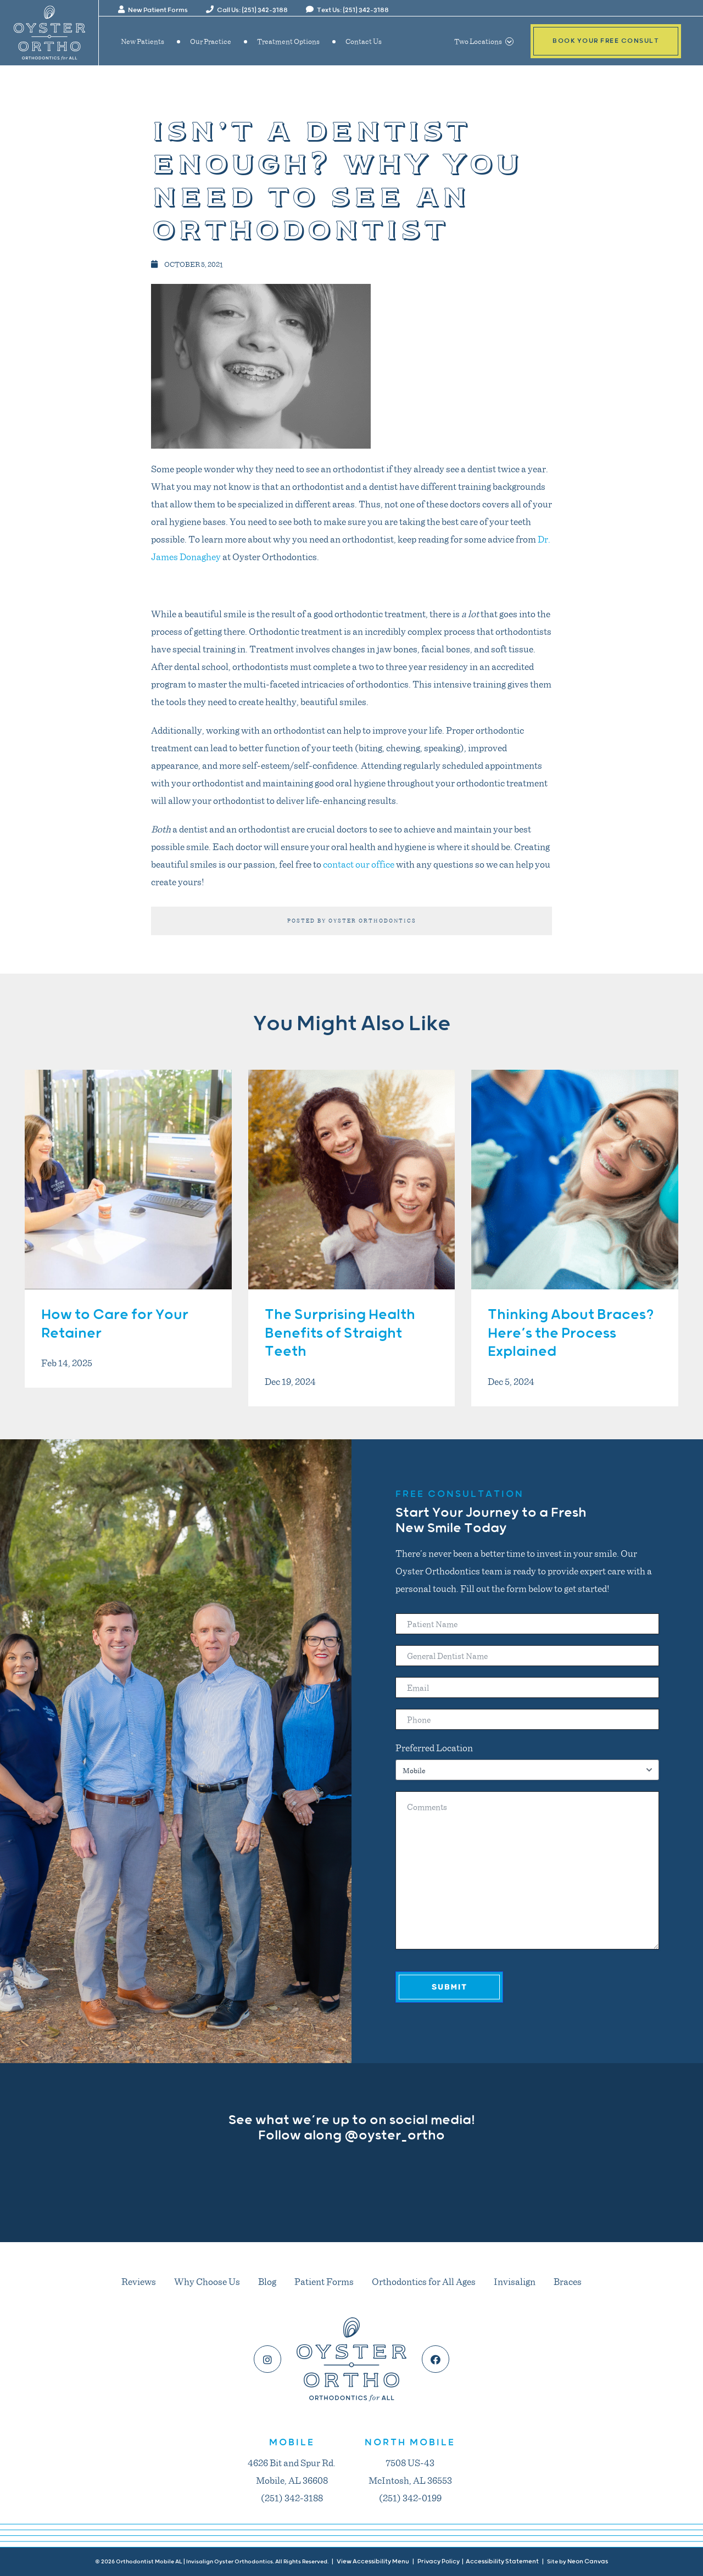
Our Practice (210, 41)
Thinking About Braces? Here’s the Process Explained (571, 1333)
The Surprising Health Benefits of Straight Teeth (340, 1333)
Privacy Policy (438, 2561)
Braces (568, 2281)
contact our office (358, 863)
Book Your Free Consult (606, 41)
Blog (267, 2281)
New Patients (142, 41)
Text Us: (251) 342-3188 (347, 10)
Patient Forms (324, 2281)
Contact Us (363, 41)
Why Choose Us (207, 2281)
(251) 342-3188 (292, 2497)
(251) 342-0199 (410, 2497)
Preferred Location (434, 1747)
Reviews (138, 2281)
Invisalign (514, 2281)
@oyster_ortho (394, 2135)
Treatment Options (288, 41)
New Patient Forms (153, 10)
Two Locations (484, 41)
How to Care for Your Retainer (114, 1324)
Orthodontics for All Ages (424, 2281)
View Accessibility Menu (373, 2561)
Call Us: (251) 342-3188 (247, 10)
